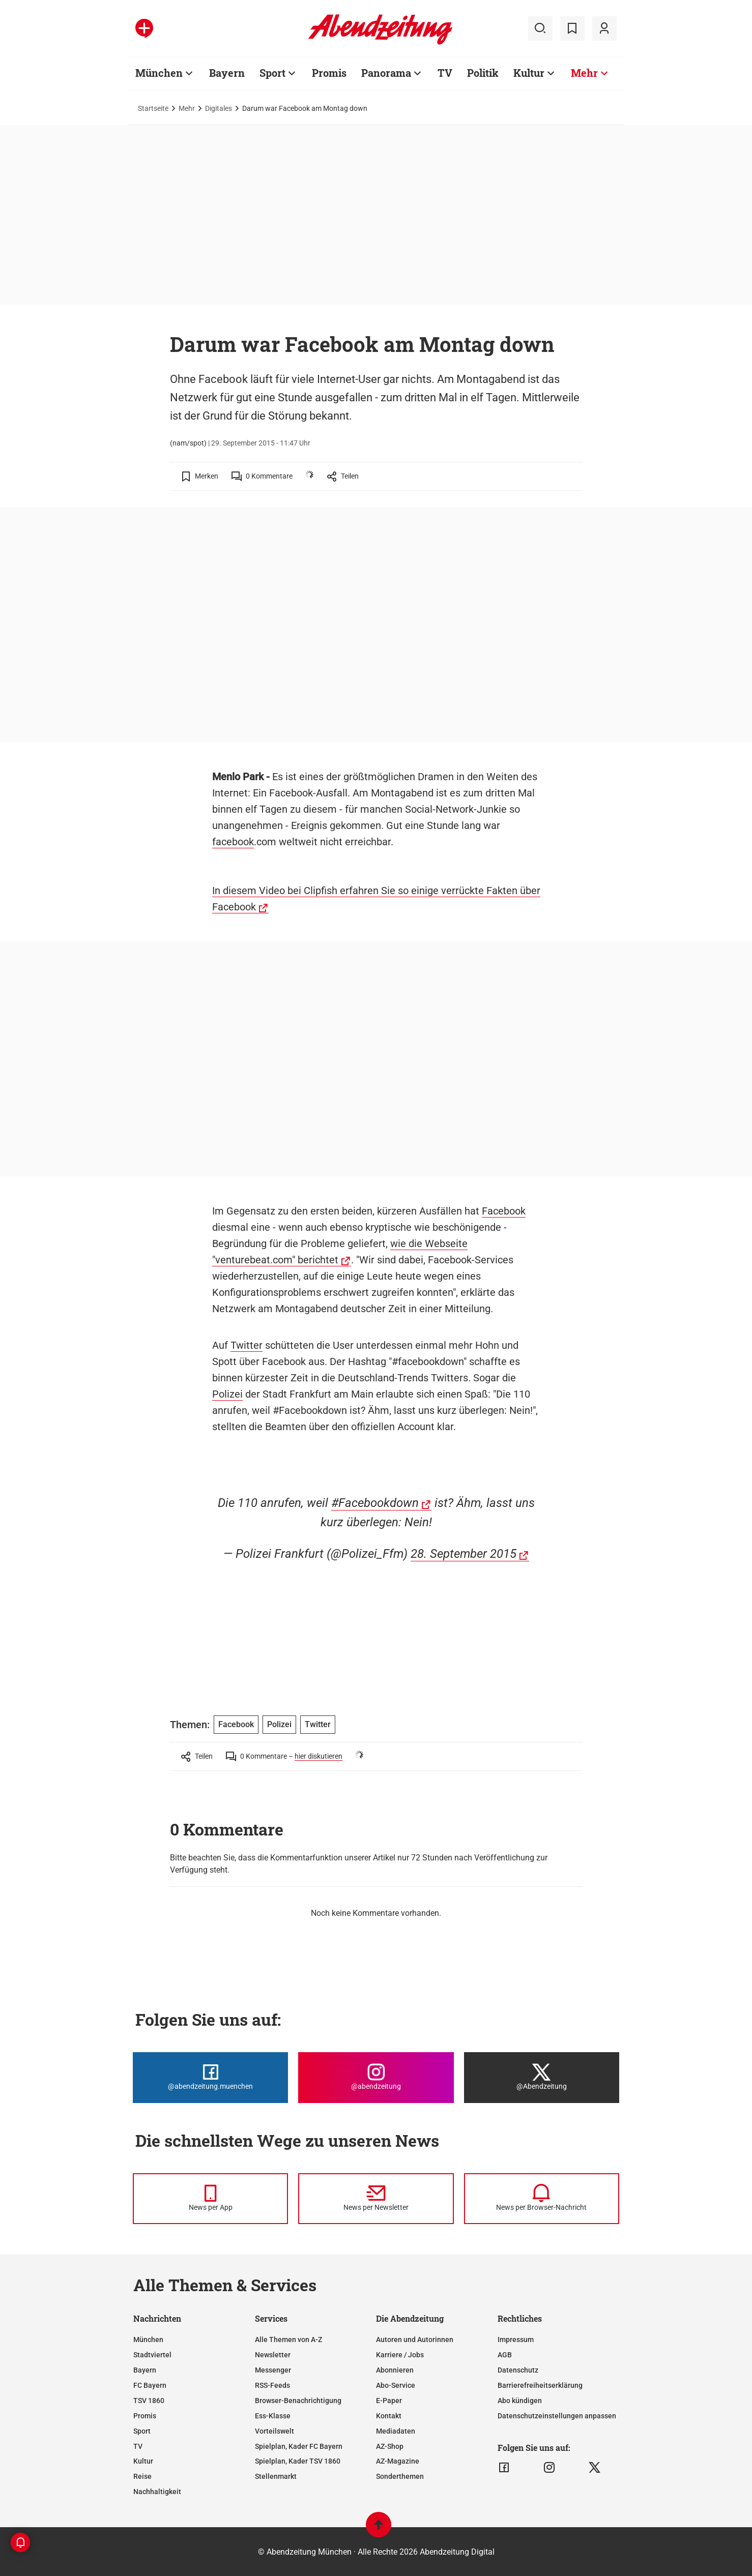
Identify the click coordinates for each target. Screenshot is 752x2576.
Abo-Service (395, 2385)
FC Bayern (149, 2385)
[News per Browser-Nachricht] (541, 2198)
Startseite (153, 108)
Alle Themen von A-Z (288, 2339)
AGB (505, 2355)
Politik (483, 72)
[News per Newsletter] (375, 2198)
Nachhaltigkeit (157, 2492)
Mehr (584, 72)
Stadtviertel (152, 2355)
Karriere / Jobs (400, 2355)
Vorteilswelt (274, 2431)
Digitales (218, 108)
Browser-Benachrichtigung (298, 2400)
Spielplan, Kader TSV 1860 (297, 2461)
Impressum (516, 2339)
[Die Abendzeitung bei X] (541, 2077)
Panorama (386, 72)
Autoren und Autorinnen (414, 2339)
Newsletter (273, 2355)
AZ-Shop (389, 2446)
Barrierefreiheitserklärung (540, 2385)
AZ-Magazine (397, 2461)
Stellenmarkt (276, 2476)
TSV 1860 (148, 2400)
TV (445, 72)
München (159, 72)
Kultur (528, 72)
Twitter (246, 1345)
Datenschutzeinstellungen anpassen (557, 2416)
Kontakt (388, 2416)
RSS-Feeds (272, 2385)
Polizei (227, 1394)
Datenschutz (518, 2370)
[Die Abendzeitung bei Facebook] (210, 2077)
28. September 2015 (463, 1554)
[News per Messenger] (210, 2198)
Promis (329, 72)
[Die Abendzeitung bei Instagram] (375, 2077)
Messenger (273, 2370)
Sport (272, 72)
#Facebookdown (375, 1503)
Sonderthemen (400, 2476)
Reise (142, 2476)
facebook (233, 842)
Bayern (227, 72)
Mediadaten (395, 2431)
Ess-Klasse (273, 2416)
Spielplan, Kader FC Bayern (298, 2446)
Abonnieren (395, 2370)
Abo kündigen (520, 2400)
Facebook (504, 1211)
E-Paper (389, 2400)
